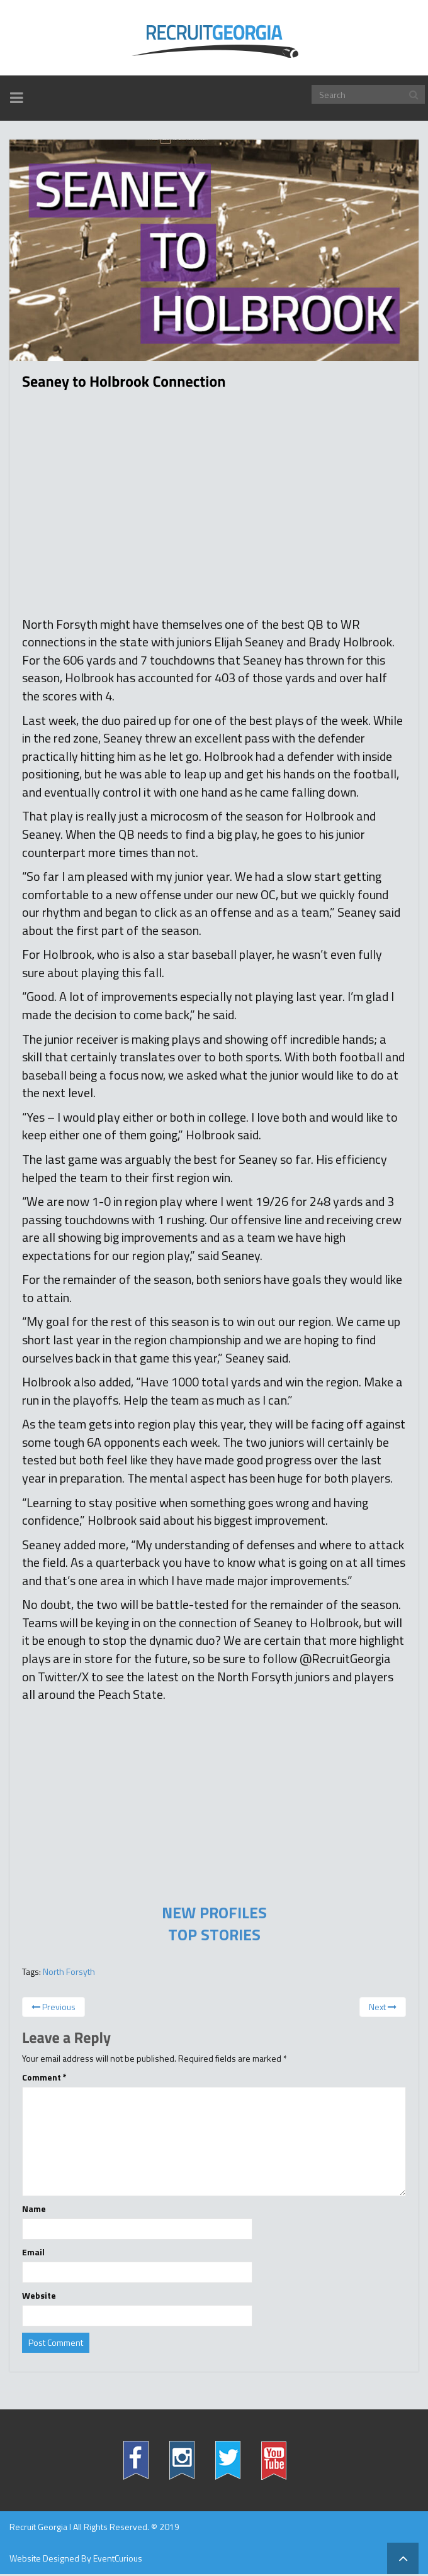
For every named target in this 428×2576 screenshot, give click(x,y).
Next (383, 2006)
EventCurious (117, 2558)
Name (34, 2209)
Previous (53, 2006)
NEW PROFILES (214, 1913)
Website (39, 2295)
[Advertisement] (214, 509)
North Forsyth (69, 1971)
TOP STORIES (214, 1935)
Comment (44, 2077)
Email (33, 2252)
